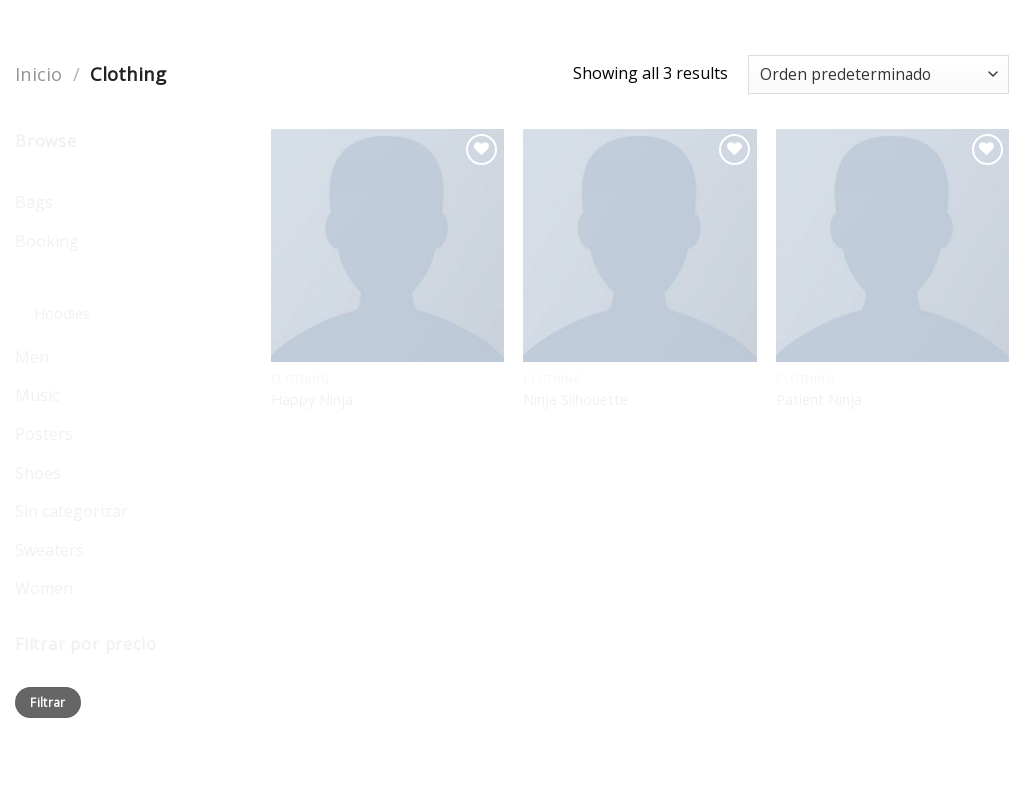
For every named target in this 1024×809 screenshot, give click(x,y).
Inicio (38, 73)
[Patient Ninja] (892, 245)
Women (44, 588)
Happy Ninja (312, 400)
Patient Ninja (819, 400)
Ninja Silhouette (575, 400)
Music (37, 395)
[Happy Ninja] (387, 245)
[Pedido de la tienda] (878, 74)
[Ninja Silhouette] (639, 245)
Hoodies (62, 313)
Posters (44, 434)
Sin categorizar (71, 511)
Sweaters (49, 550)
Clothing (47, 279)
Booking (47, 241)
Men (32, 357)
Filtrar (48, 702)
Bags (34, 202)
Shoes (38, 473)
